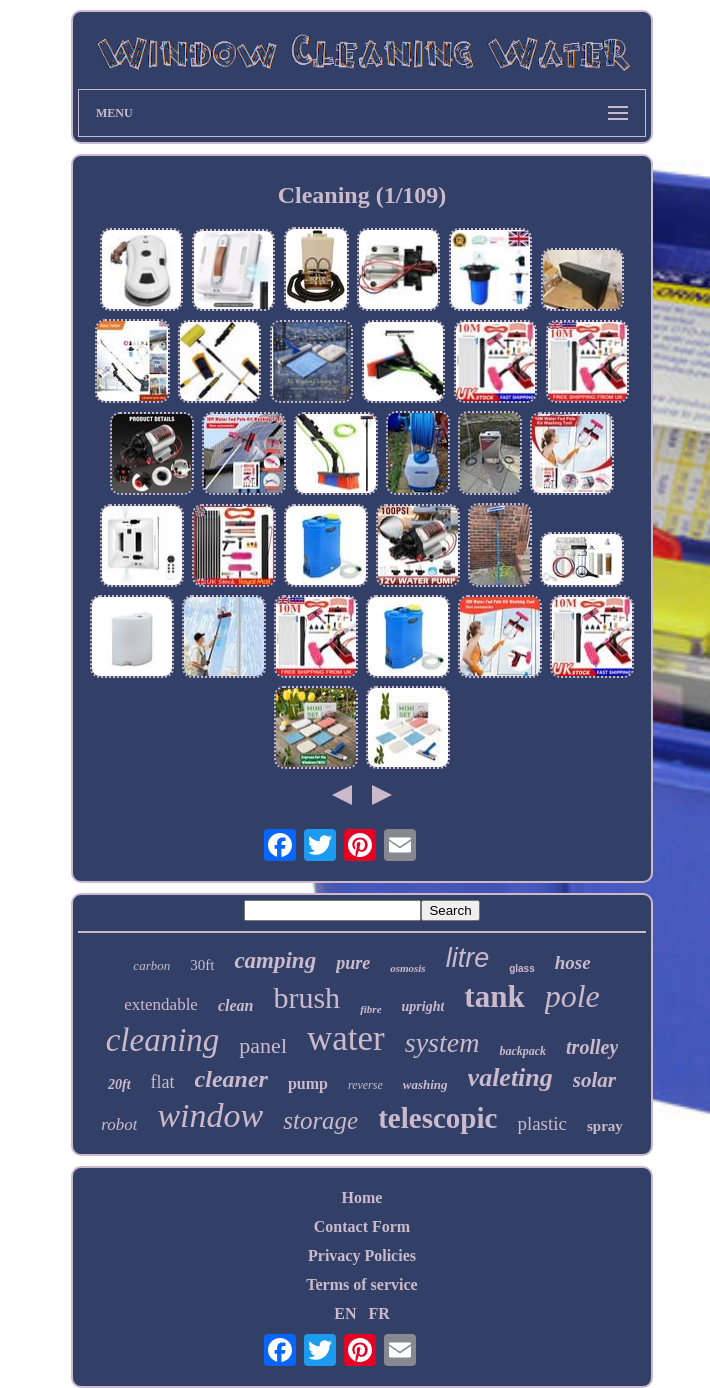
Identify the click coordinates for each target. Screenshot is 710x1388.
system (442, 1042)
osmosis (407, 968)
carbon (151, 965)
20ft (119, 1084)
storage (320, 1120)
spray (605, 1126)
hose (573, 962)
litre (468, 958)
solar (594, 1080)
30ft (202, 965)
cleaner (231, 1079)
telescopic (437, 1118)
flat (163, 1082)
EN (345, 1313)
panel (263, 1045)
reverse (365, 1085)
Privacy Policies (362, 1255)
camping (275, 960)
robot (119, 1124)
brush (306, 997)
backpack (522, 1051)
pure (353, 963)
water (346, 1038)
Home (362, 1197)
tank (494, 996)
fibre (370, 1009)
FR (378, 1313)
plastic (542, 1123)
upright (423, 1006)
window (210, 1115)
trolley (592, 1047)
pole (572, 996)
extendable (161, 1004)
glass (522, 968)
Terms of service (361, 1284)
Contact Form (362, 1226)
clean (236, 1005)
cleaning (163, 1040)
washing (425, 1084)
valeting (510, 1077)
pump (308, 1083)
